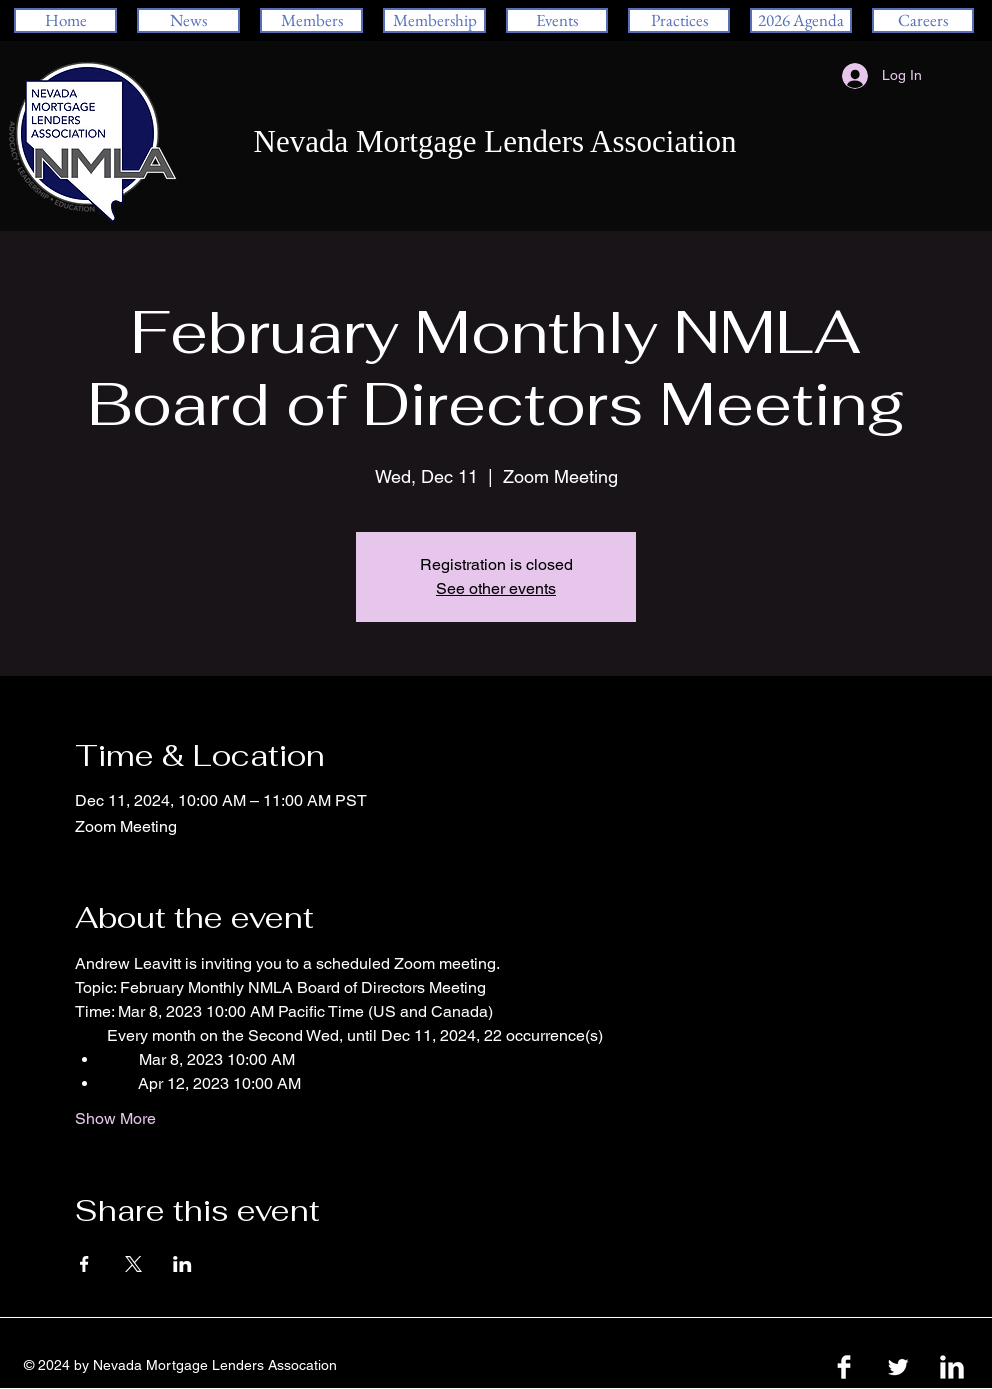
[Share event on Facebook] (84, 1264)
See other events (496, 588)
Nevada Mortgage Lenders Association (495, 141)
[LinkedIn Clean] (952, 1367)
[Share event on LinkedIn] (182, 1264)
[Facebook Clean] (844, 1367)
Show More (115, 1118)
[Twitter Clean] (898, 1367)
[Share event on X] (133, 1264)
